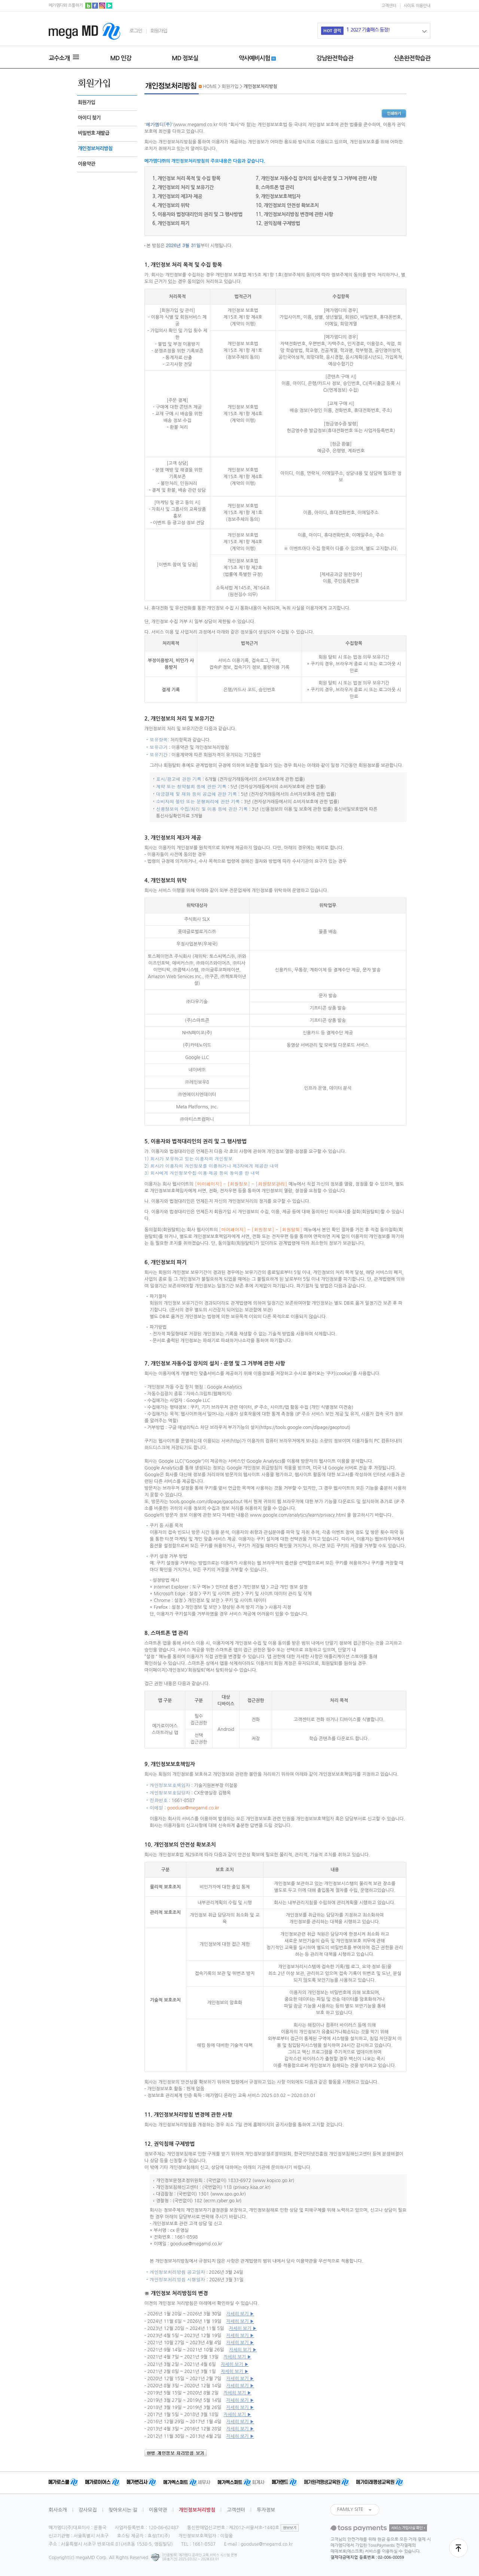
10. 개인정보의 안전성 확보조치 (287, 205)
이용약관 (86, 163)
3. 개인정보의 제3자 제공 (177, 196)
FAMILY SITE (350, 2509)
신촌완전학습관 (412, 58)
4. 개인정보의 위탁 (170, 205)
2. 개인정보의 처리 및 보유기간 (183, 187)
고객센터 (388, 6)
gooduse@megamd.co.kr (193, 1808)
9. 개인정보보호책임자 (278, 196)
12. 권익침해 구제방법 (278, 223)
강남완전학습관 (334, 58)
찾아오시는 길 (123, 2509)
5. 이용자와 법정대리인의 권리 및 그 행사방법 (197, 214)
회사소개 (58, 2509)
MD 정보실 (185, 58)
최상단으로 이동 (458, 2548)
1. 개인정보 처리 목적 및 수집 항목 (186, 178)
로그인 (135, 30)
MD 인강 (120, 58)
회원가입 (158, 30)
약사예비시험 (257, 58)
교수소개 (59, 58)
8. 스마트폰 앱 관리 (275, 187)
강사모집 (88, 2509)
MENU (76, 57)
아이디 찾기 (89, 117)
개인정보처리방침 (95, 148)
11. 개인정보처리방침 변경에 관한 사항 (294, 214)
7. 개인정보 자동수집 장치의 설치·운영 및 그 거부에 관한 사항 (316, 178)
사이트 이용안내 (417, 6)
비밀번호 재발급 (93, 133)
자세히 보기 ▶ (240, 2314)
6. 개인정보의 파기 (170, 223)
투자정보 (266, 2509)
